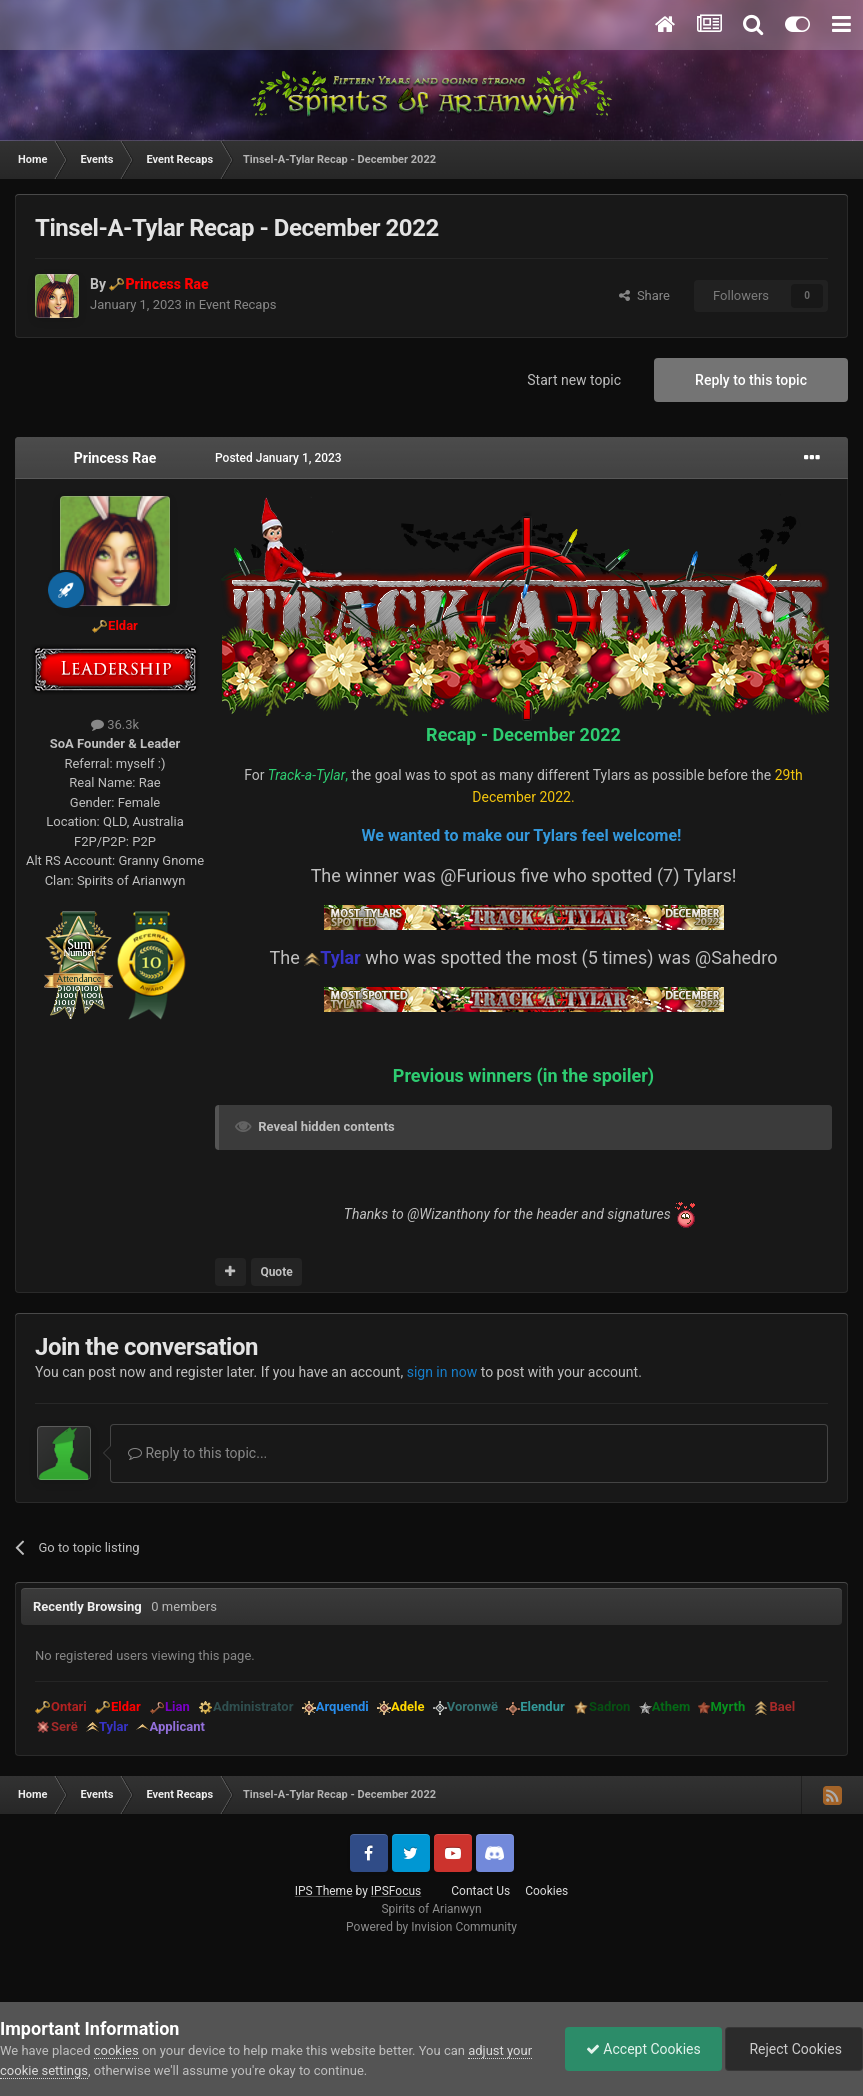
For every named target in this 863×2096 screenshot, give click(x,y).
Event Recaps (238, 304)
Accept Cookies (643, 2049)
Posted (278, 458)
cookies (116, 2050)
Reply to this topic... (197, 1453)
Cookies (546, 1891)
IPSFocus (396, 1891)
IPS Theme (324, 1891)
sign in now (442, 1372)
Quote (276, 1272)
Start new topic (574, 380)
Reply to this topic (751, 380)
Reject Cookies (794, 2049)
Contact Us (480, 1891)
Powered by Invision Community (431, 1927)
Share (644, 295)
